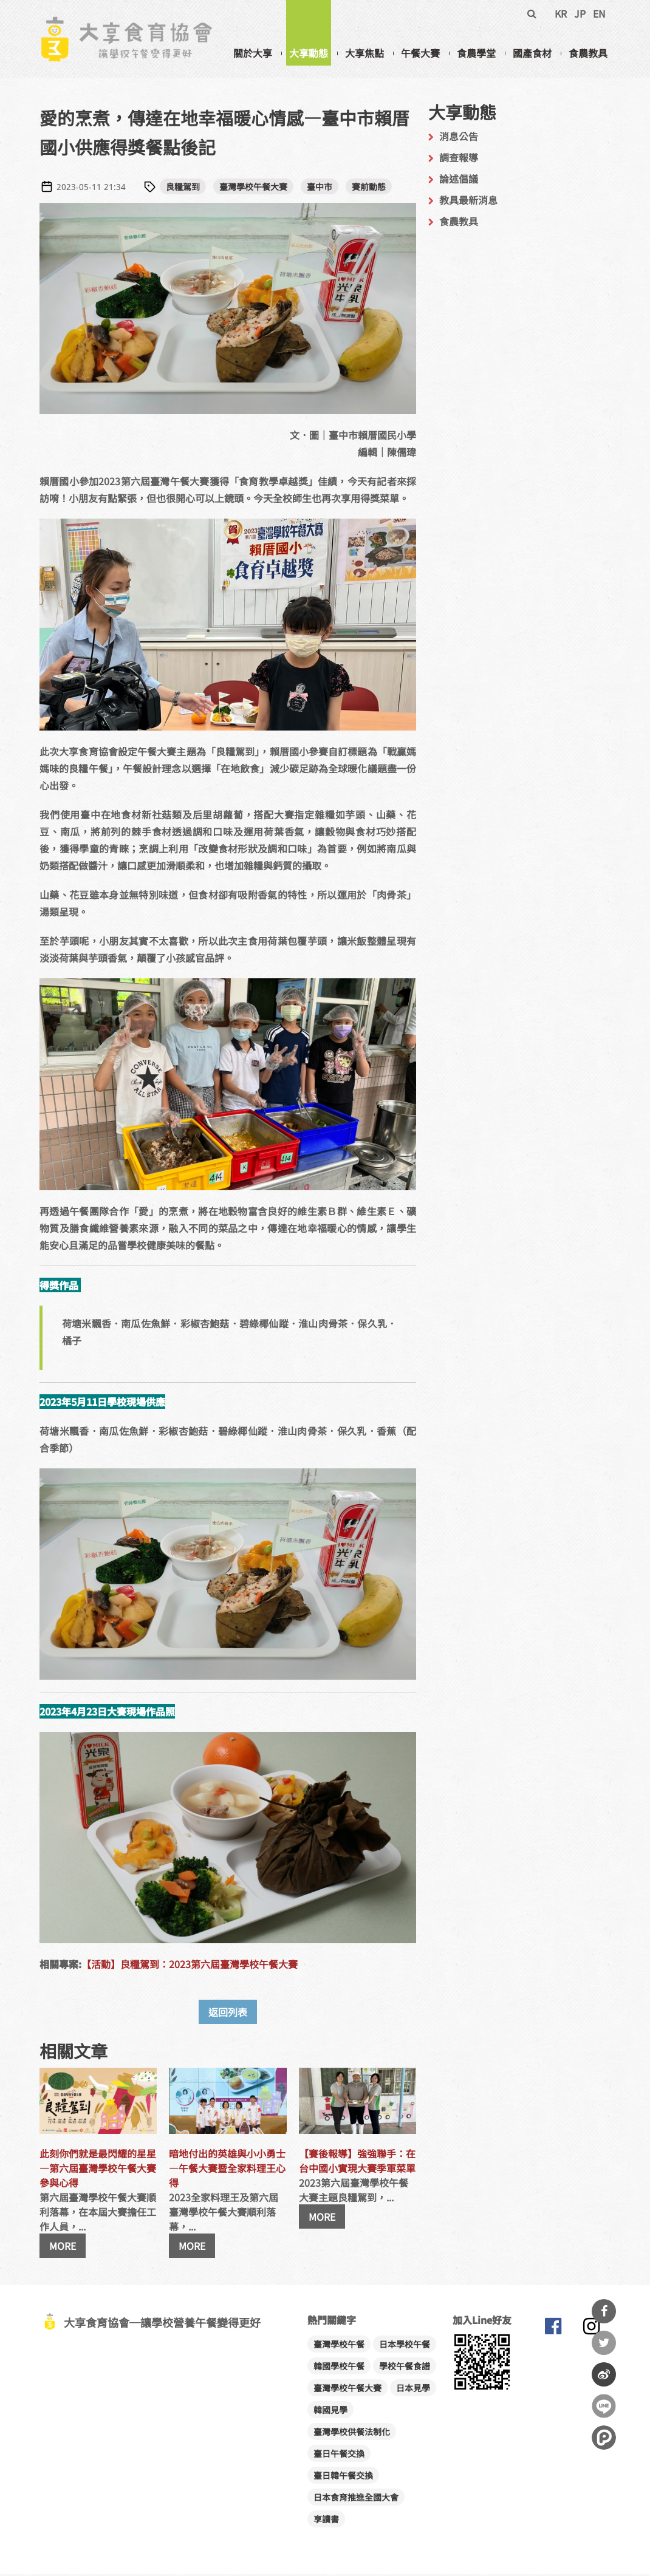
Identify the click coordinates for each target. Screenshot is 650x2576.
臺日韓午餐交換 (343, 2477)
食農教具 (588, 53)
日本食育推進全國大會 (356, 2499)
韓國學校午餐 (338, 2368)
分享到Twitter (604, 2343)
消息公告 (458, 138)
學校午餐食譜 (404, 2368)
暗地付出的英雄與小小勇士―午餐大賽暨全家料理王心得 (227, 2170)
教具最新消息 (468, 201)
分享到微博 (604, 2374)
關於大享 (252, 53)
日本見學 (413, 2389)
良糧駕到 (183, 188)
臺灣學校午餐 (338, 2346)
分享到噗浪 (604, 2437)
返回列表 (227, 2013)
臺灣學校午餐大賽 (253, 188)
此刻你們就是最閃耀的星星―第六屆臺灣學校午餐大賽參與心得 (97, 2170)
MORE (62, 2247)
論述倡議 (458, 180)
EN (599, 13)
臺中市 (319, 188)
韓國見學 (330, 2411)
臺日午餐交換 (338, 2455)
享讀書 (326, 2521)
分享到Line (604, 2406)
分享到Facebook (604, 2311)
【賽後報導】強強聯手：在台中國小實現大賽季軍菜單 (357, 2162)
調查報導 (458, 159)
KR (561, 13)
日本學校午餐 (404, 2346)
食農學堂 (476, 53)
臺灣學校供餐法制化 (351, 2433)
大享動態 (308, 53)
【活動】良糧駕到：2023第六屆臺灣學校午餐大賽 (189, 1965)
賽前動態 (369, 188)
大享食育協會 (553, 2330)
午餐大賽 (420, 53)
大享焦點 (364, 53)
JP (580, 13)
